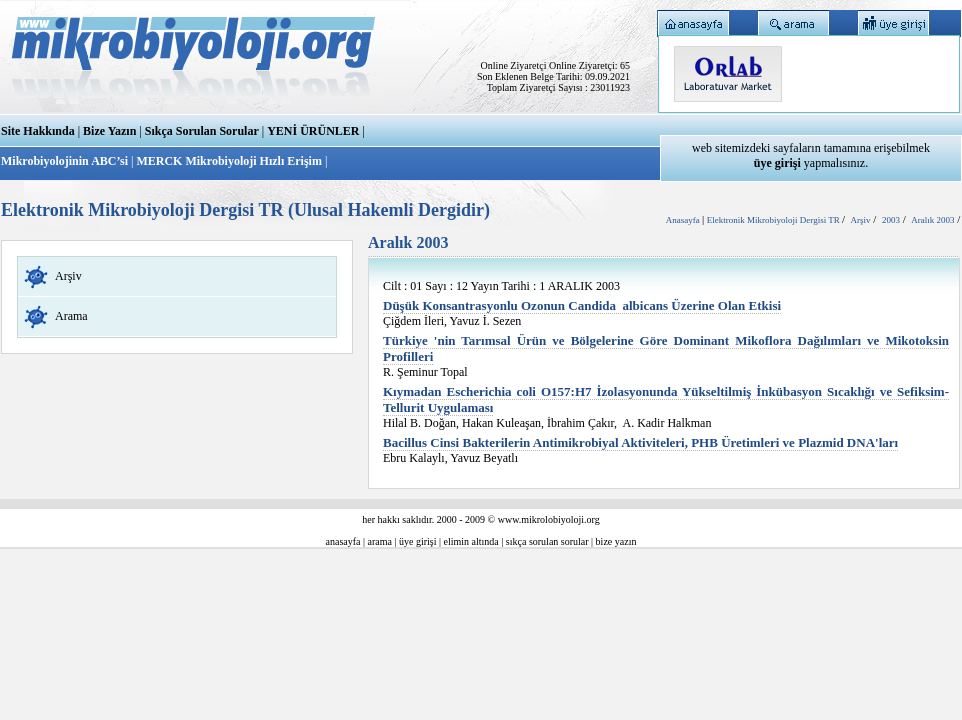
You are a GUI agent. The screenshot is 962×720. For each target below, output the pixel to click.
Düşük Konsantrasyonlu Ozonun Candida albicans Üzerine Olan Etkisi (582, 305)
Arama (71, 316)
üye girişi (418, 541)
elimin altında (471, 541)
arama (380, 541)
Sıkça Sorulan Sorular (202, 131)
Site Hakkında (38, 131)
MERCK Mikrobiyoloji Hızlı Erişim (228, 161)
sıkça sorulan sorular (547, 541)
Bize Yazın (109, 131)
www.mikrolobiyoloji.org (549, 519)
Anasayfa (684, 220)
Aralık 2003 (932, 220)
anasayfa (343, 541)
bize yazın (616, 541)
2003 (891, 220)
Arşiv (68, 276)
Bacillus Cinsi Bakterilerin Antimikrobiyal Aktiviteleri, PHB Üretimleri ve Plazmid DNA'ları (640, 442)
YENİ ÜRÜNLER (313, 131)
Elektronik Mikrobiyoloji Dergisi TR (774, 220)
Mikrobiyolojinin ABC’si (66, 161)
